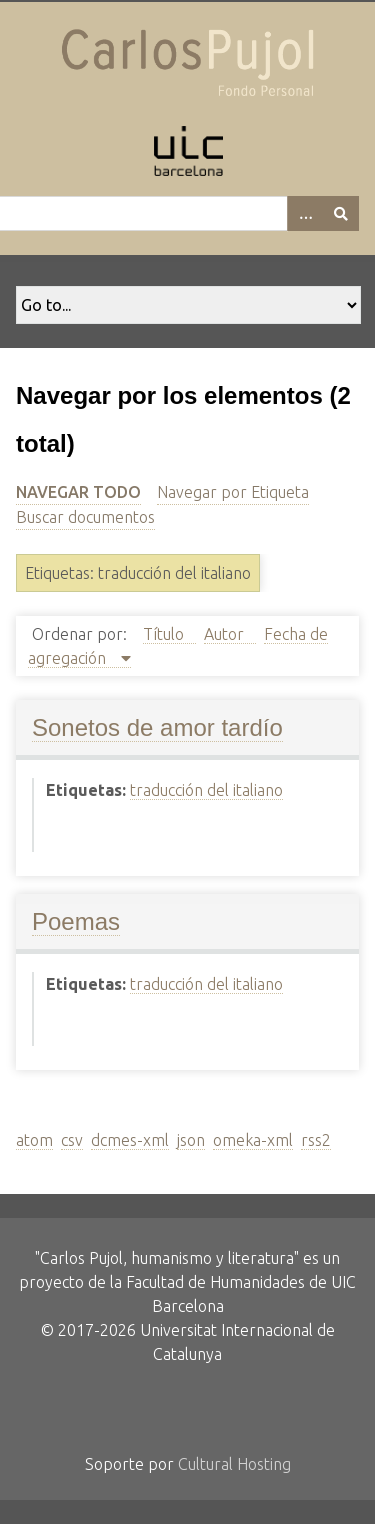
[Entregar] (341, 213)
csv (72, 1140)
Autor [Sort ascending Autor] (226, 634)
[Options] (305, 213)
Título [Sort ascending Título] (165, 634)
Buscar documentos (85, 517)
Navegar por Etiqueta (233, 492)
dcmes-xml (130, 1140)
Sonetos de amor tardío (157, 727)
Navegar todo (78, 492)
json (191, 1140)
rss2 (316, 1140)
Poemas (76, 921)
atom (34, 1140)
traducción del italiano (206, 790)
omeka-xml (253, 1140)
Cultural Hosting (234, 1464)
